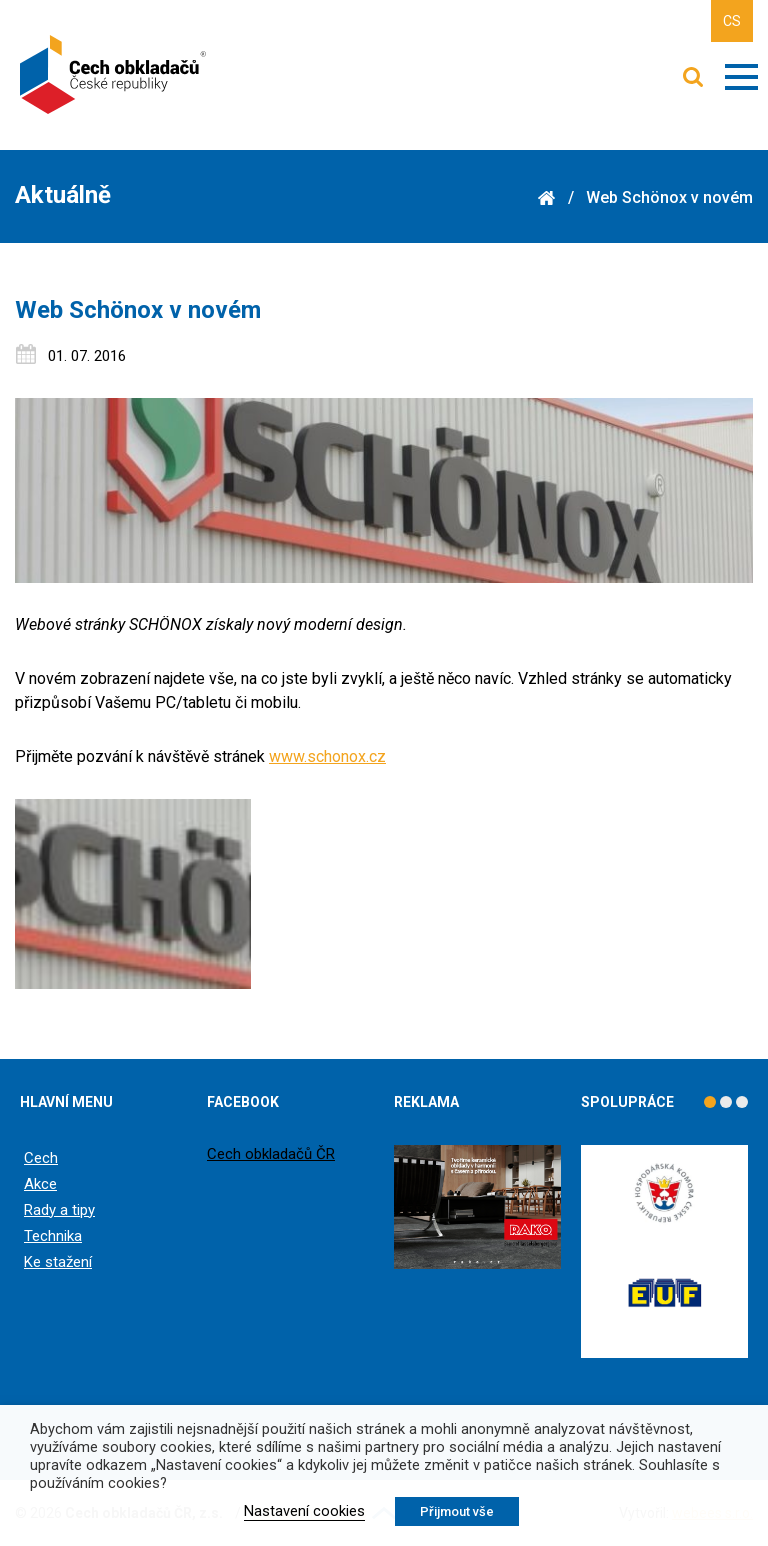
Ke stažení (58, 1262)
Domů (546, 198)
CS (732, 21)
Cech (41, 1158)
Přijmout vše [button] (457, 1511)
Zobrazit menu (741, 77)
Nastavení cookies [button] (304, 1511)
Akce (40, 1184)
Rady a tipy (59, 1210)
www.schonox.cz (327, 756)
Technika (53, 1236)
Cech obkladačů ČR (271, 1154)
